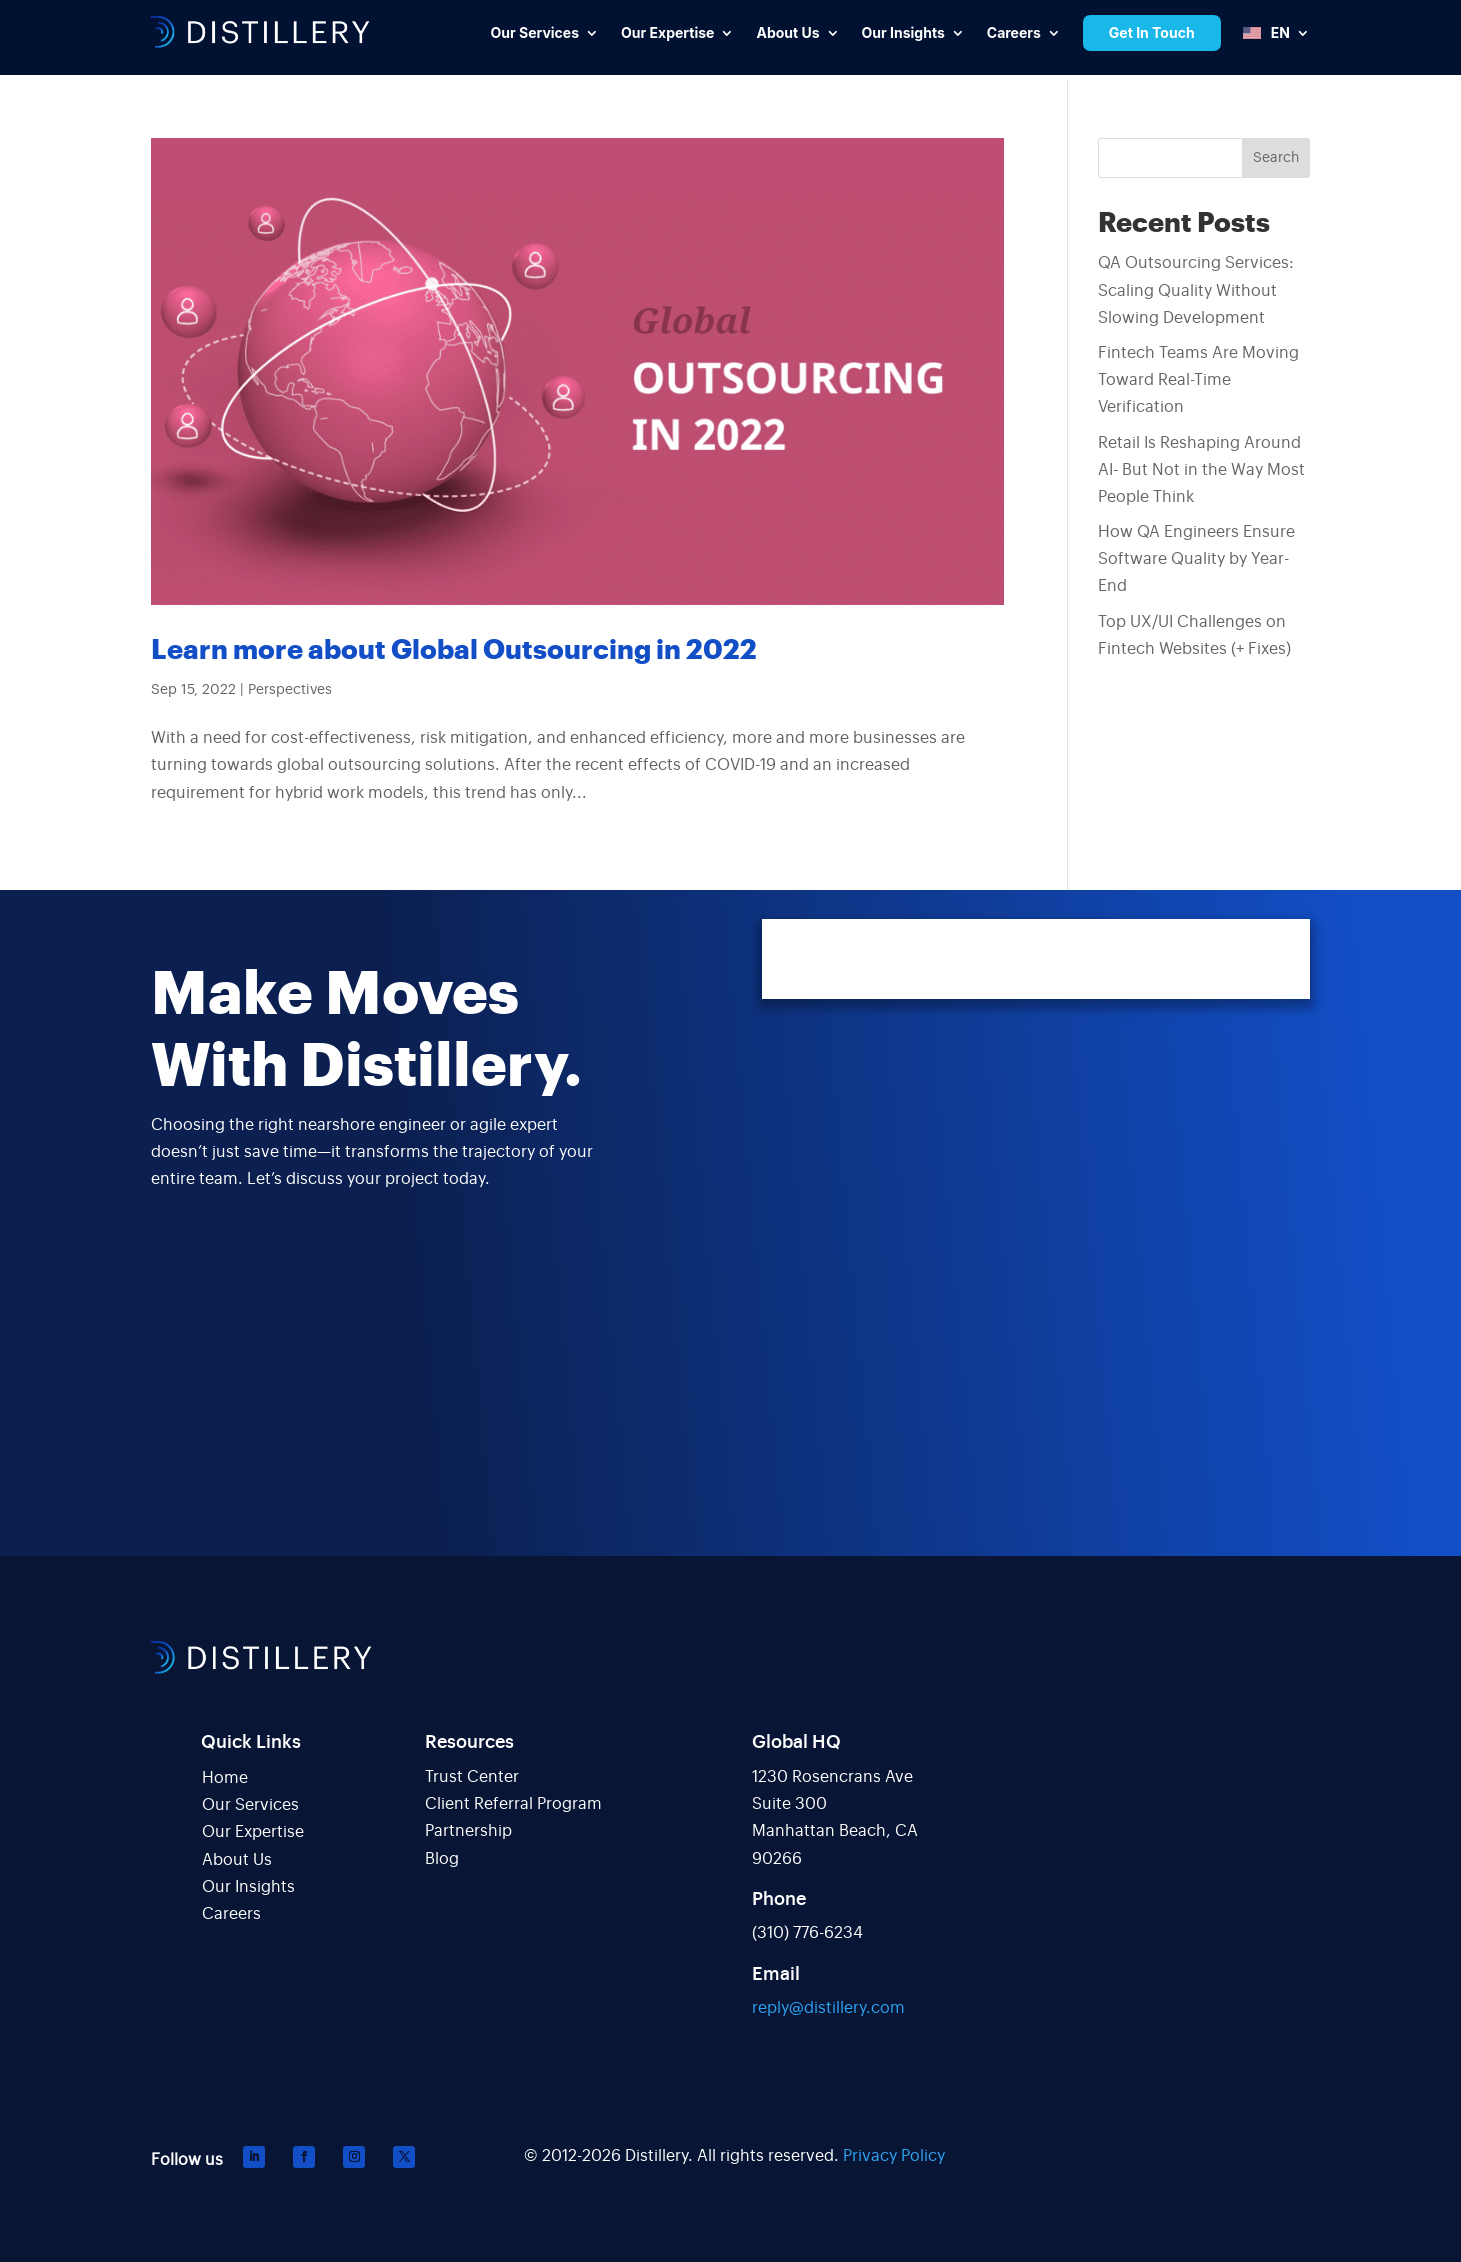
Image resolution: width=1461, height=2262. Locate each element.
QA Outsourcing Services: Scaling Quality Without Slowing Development (1196, 290)
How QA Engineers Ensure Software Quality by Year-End (1196, 559)
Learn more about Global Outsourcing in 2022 (454, 650)
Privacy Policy (894, 2156)
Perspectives (290, 690)
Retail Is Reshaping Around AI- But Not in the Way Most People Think (1201, 470)
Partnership (468, 1831)
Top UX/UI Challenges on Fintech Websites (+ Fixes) (1194, 635)
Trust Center (472, 1777)
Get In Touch (1152, 32)
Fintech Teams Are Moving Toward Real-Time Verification (1198, 380)
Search (1276, 158)
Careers (231, 1914)
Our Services (250, 1805)
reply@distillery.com (828, 2008)
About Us (237, 1860)
